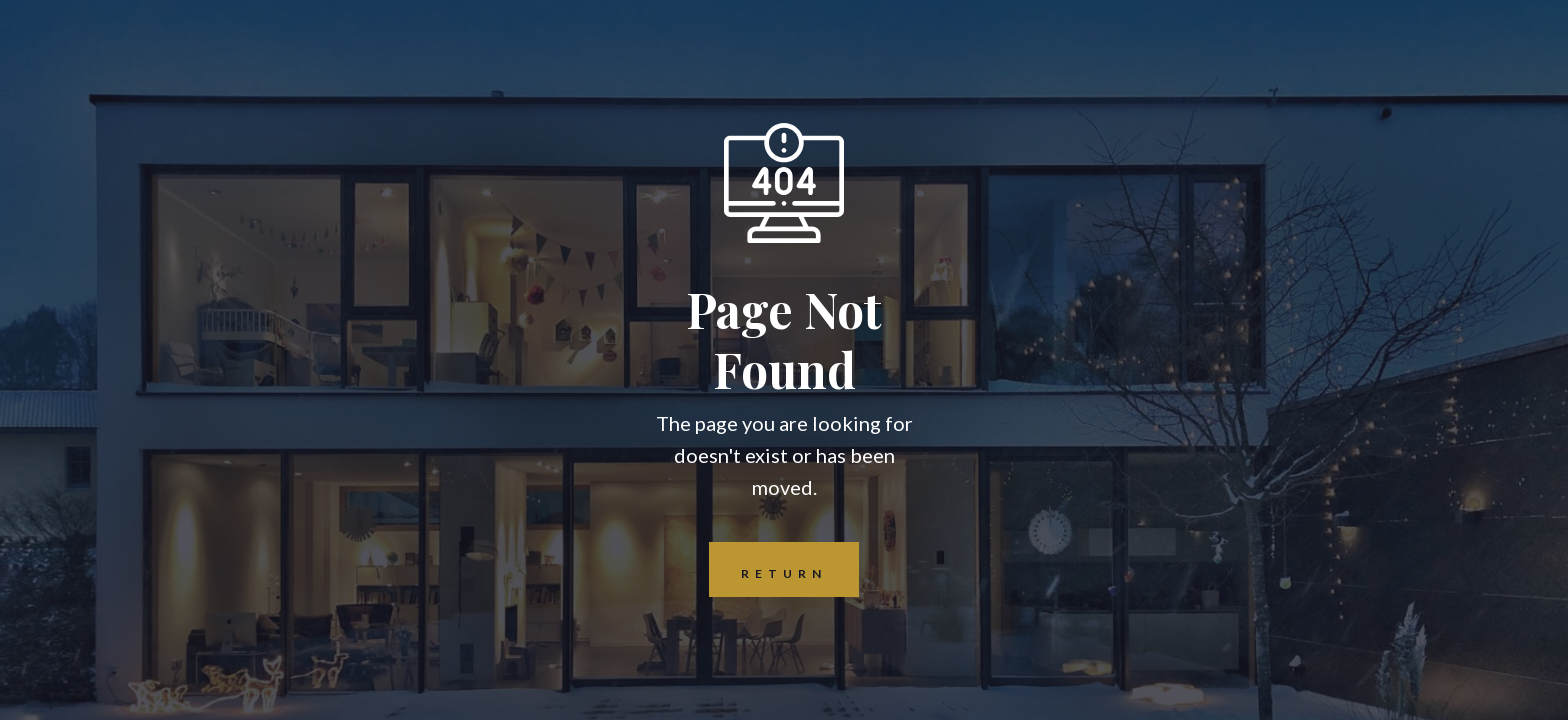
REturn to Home (768, 569)
